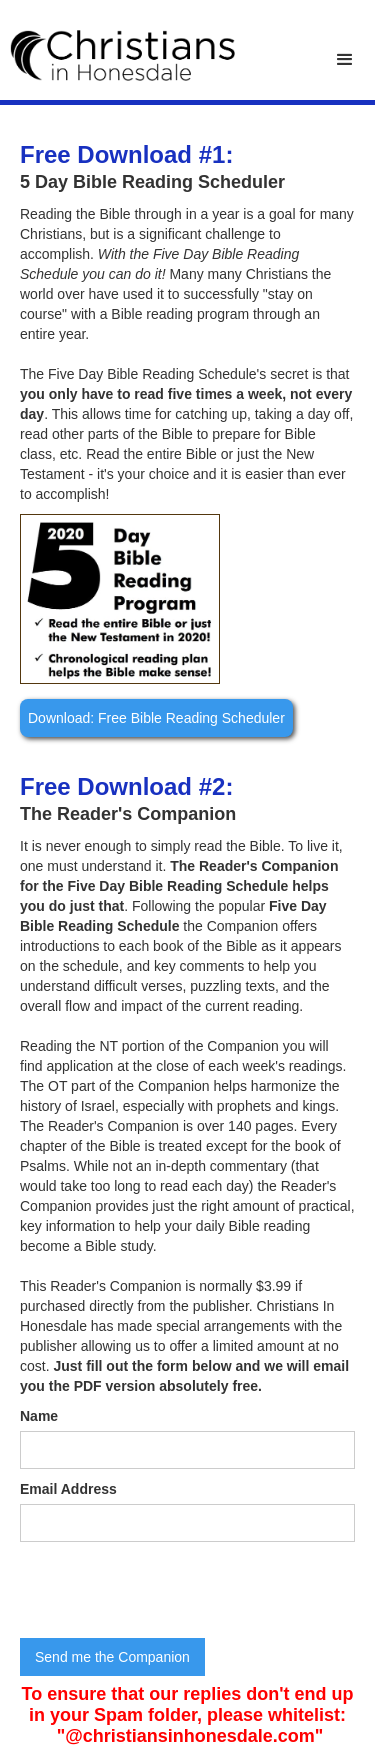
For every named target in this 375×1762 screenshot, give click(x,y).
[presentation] (172, 1591)
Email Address (68, 1489)
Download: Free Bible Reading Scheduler (156, 718)
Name (39, 1416)
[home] (117, 55)
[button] (345, 60)
